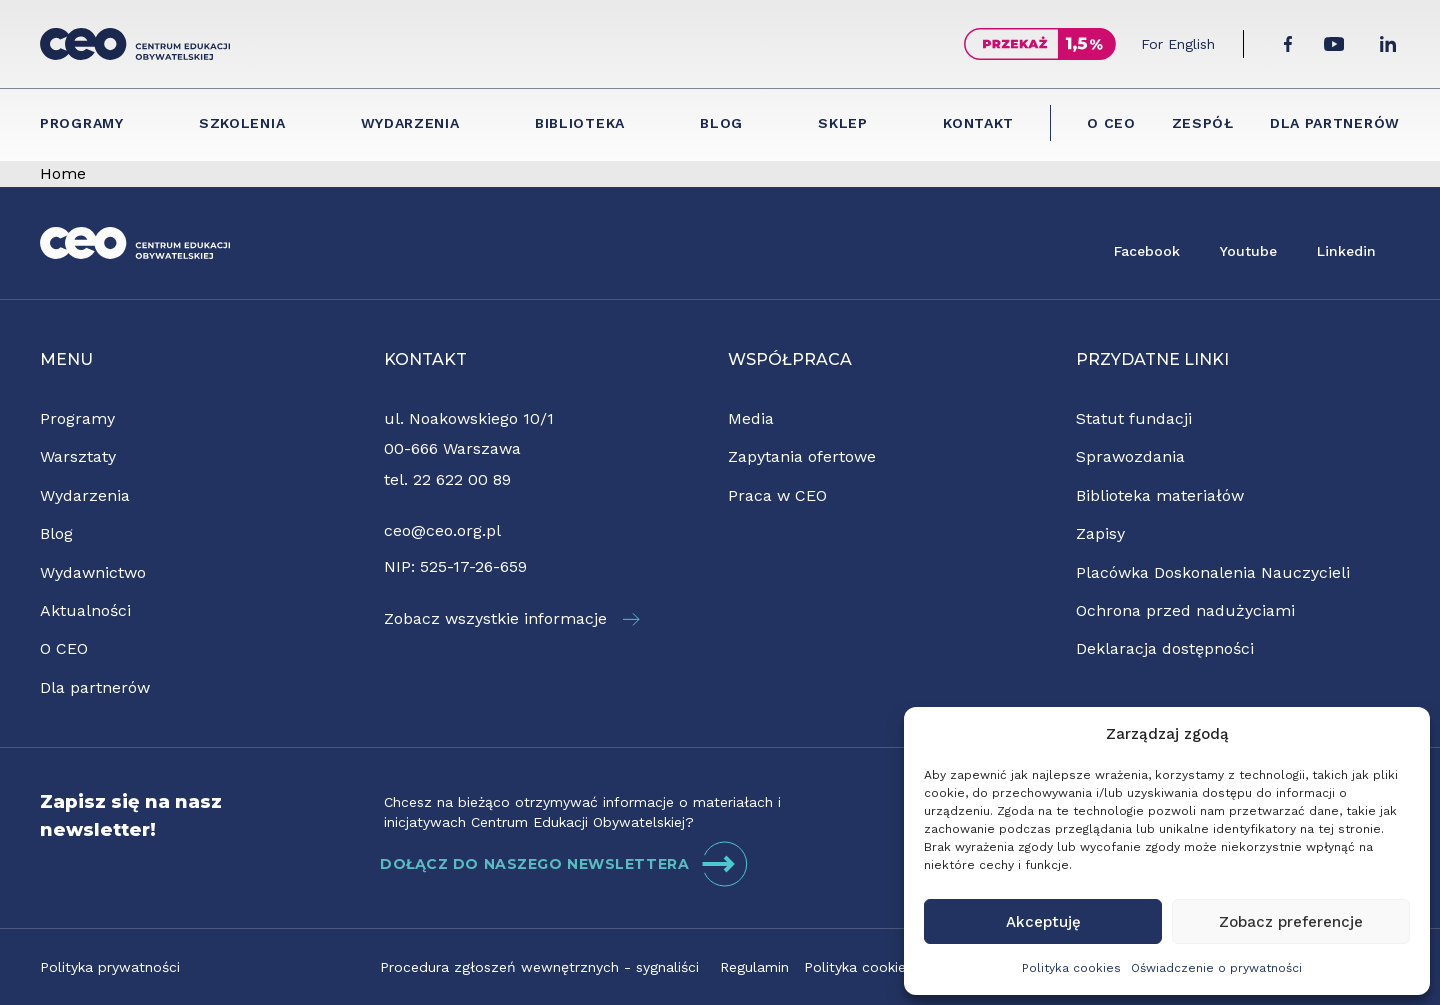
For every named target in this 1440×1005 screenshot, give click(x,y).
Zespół (1203, 123)
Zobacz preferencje (1291, 922)
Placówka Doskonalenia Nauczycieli (1213, 572)
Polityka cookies (1071, 968)
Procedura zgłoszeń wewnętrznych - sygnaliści (539, 967)
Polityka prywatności (110, 967)
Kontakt (978, 123)
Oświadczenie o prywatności (1216, 968)
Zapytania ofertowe (802, 456)
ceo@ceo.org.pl (442, 530)
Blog (721, 123)
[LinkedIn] (1388, 44)
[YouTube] (1334, 44)
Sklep (843, 123)
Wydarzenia (410, 123)
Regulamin (754, 967)
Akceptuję (1043, 922)
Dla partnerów (1335, 123)
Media (751, 418)
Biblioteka (580, 123)
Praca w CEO (777, 495)
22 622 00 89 (462, 479)
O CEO (1111, 123)
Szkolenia (242, 123)
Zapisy (1100, 533)
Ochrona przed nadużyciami (1185, 610)
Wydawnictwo (93, 572)
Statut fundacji (1134, 418)
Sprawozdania (1130, 456)
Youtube (1248, 251)
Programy (82, 123)
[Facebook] (1288, 44)
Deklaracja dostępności (1165, 648)
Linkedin (1346, 251)
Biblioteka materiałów (1160, 495)
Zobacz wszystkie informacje (512, 618)
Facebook (1147, 251)
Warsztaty (78, 456)
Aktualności (85, 610)
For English (1178, 44)
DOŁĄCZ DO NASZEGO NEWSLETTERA (564, 864)
